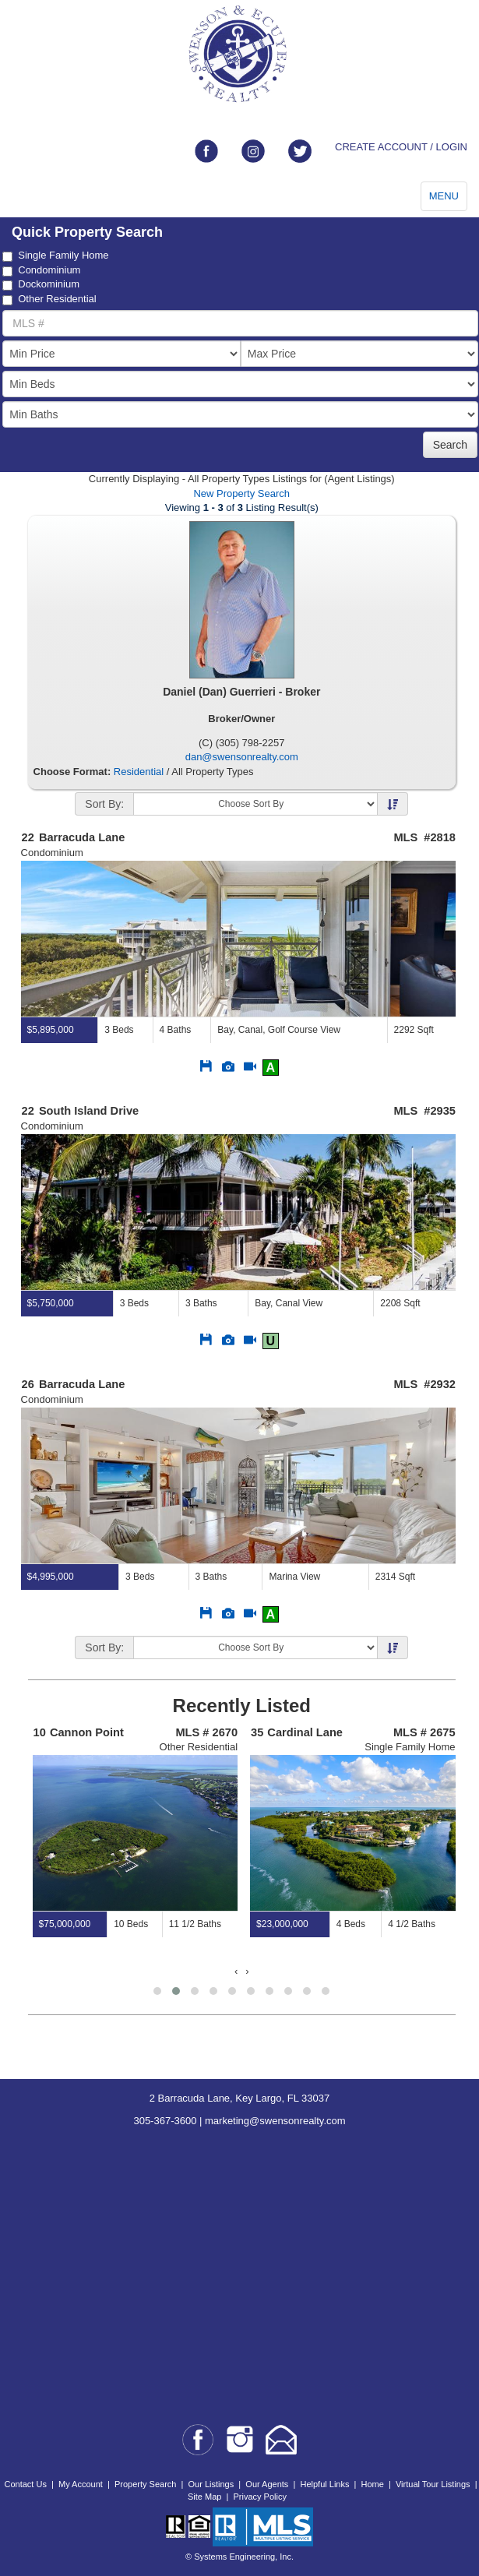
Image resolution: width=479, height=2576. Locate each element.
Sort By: (104, 804)
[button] (157, 1991)
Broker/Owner (241, 718)
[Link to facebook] (206, 151)
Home (372, 2484)
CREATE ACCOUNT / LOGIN (401, 147)
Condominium (41, 270)
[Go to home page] (239, 54)
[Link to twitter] (299, 151)
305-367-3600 (164, 2121)
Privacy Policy (259, 2496)
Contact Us (25, 2484)
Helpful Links (324, 2484)
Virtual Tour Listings (433, 2484)
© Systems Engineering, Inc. (239, 2556)
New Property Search (241, 493)
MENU (444, 196)
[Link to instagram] (253, 151)
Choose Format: (72, 771)
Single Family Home (55, 255)
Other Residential (49, 299)
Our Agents (266, 2484)
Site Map (204, 2496)
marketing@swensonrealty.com (275, 2121)
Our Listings (211, 2484)
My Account (80, 2484)
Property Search (145, 2484)
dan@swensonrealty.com (241, 757)
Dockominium (40, 284)
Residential (139, 771)
